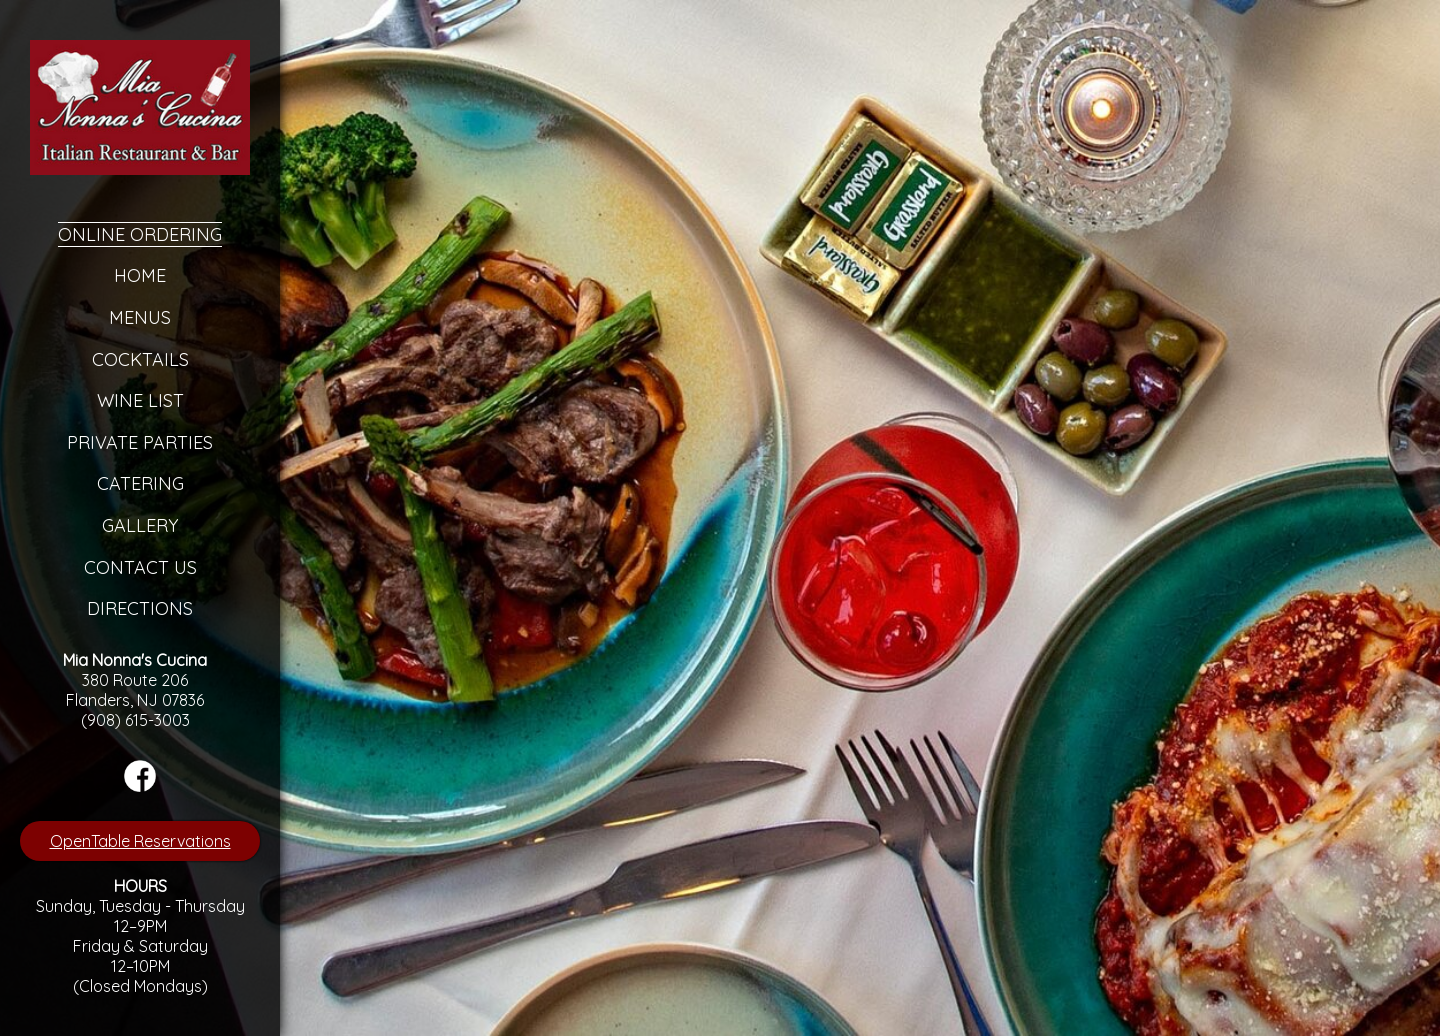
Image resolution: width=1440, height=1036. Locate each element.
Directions (140, 608)
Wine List (140, 400)
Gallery (140, 525)
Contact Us (140, 567)
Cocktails (140, 359)
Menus (140, 317)
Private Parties (140, 442)
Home (140, 275)
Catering (140, 483)
